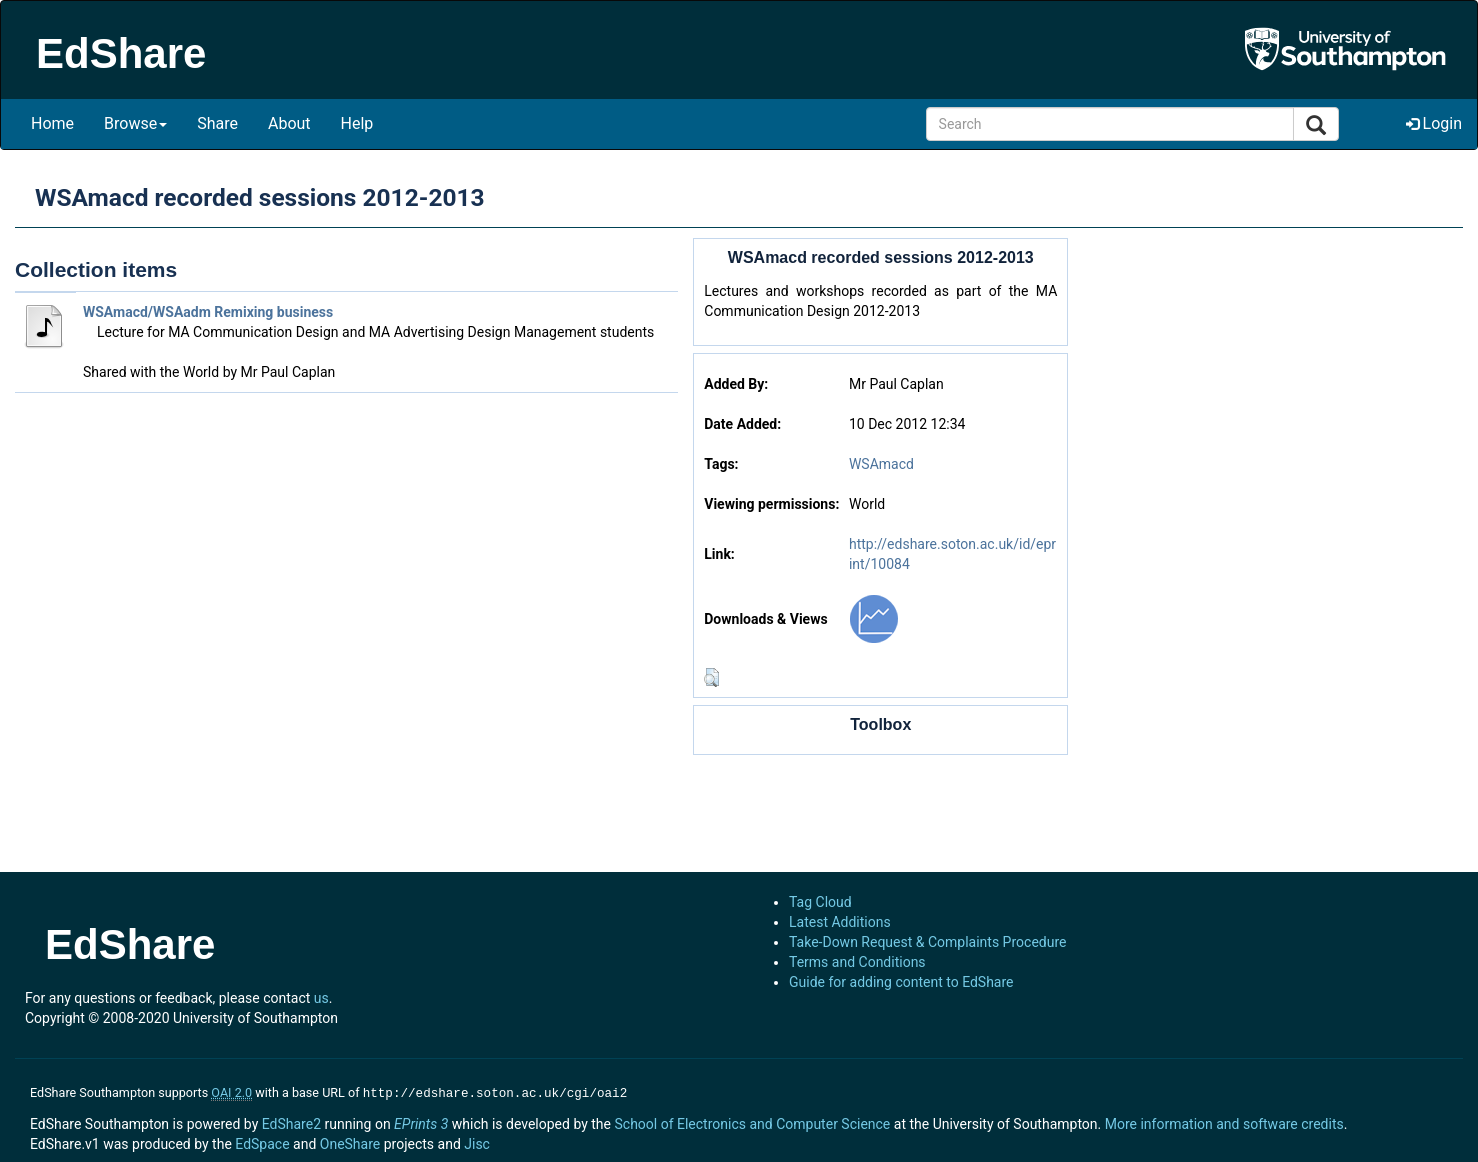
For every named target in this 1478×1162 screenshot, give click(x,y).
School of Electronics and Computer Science (752, 1122)
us (321, 998)
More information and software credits (1224, 1122)
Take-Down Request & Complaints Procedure (927, 942)
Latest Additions (840, 922)
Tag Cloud (820, 902)
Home (52, 123)
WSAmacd (881, 464)
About (289, 123)
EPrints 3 (421, 1122)
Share (217, 123)
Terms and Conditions (857, 962)
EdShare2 (291, 1122)
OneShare (350, 1142)
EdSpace (262, 1142)
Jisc (477, 1142)
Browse (135, 123)
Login (1434, 123)
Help (357, 123)
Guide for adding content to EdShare (901, 982)
